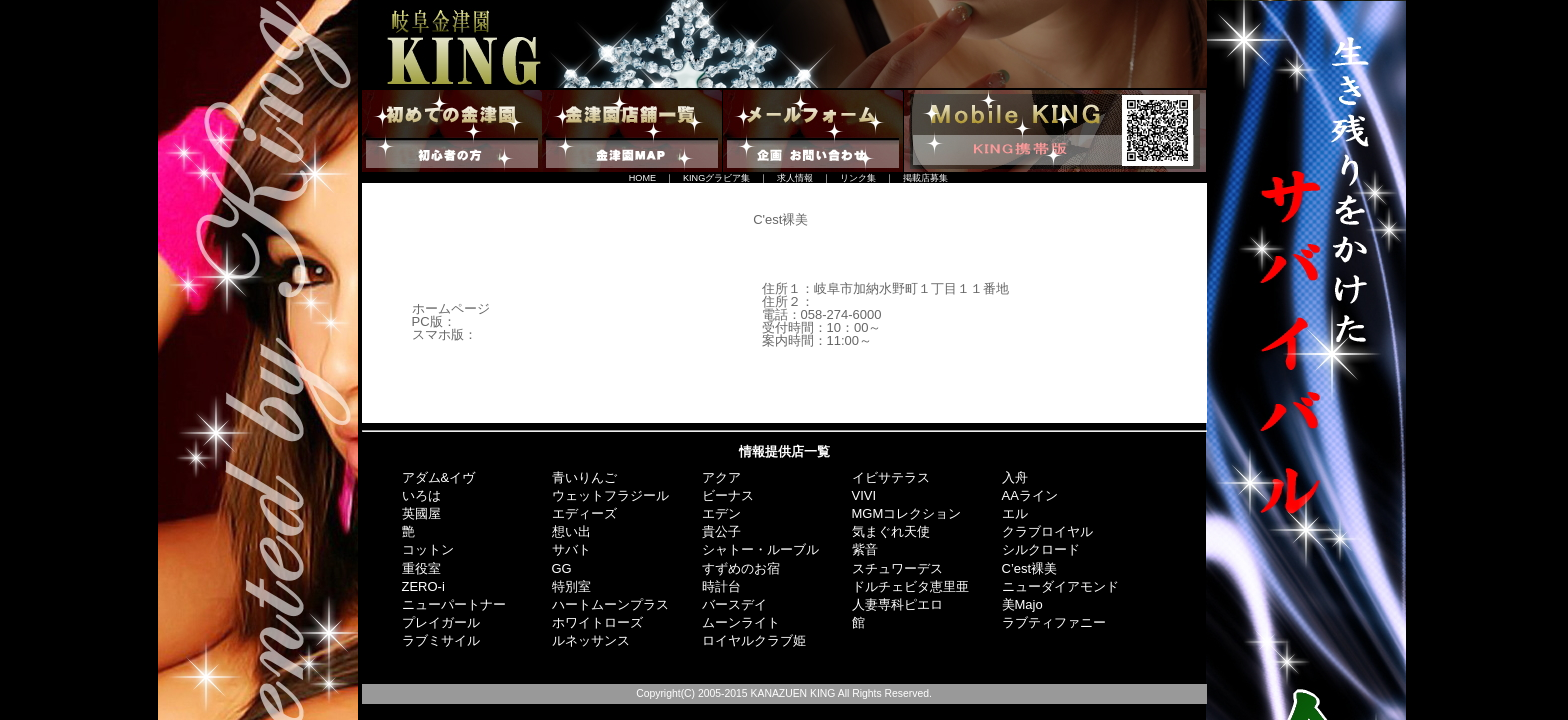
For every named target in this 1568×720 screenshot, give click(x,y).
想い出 (571, 531)
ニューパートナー (454, 604)
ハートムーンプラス (610, 604)
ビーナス (728, 495)
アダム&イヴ (439, 477)
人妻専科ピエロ (897, 604)
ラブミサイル (441, 640)
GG (562, 568)
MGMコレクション (907, 513)
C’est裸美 (1030, 568)
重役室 (421, 568)
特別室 (571, 586)
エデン (721, 513)
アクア (721, 477)
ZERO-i (423, 586)
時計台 (721, 586)
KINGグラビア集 (716, 178)
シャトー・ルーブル (760, 549)
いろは (421, 495)
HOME (642, 178)
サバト (571, 549)
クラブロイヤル (1047, 531)
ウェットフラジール (610, 495)
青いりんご (584, 477)
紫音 (865, 549)
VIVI (864, 495)
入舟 (1015, 477)
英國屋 (421, 513)
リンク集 (858, 178)
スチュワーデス (897, 568)
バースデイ (734, 604)
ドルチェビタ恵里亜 (910, 586)
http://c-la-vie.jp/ (502, 321)
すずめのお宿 (741, 568)
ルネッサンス (591, 640)
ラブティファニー (1054, 622)
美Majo (1022, 604)
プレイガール (441, 622)
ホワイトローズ (597, 622)
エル (1015, 513)
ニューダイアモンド (1060, 586)
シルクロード (1041, 549)
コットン (428, 549)
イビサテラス (891, 477)
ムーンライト (741, 622)
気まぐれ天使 (891, 531)
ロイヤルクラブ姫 (754, 640)
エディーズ (584, 513)
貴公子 (721, 531)
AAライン (1030, 495)
